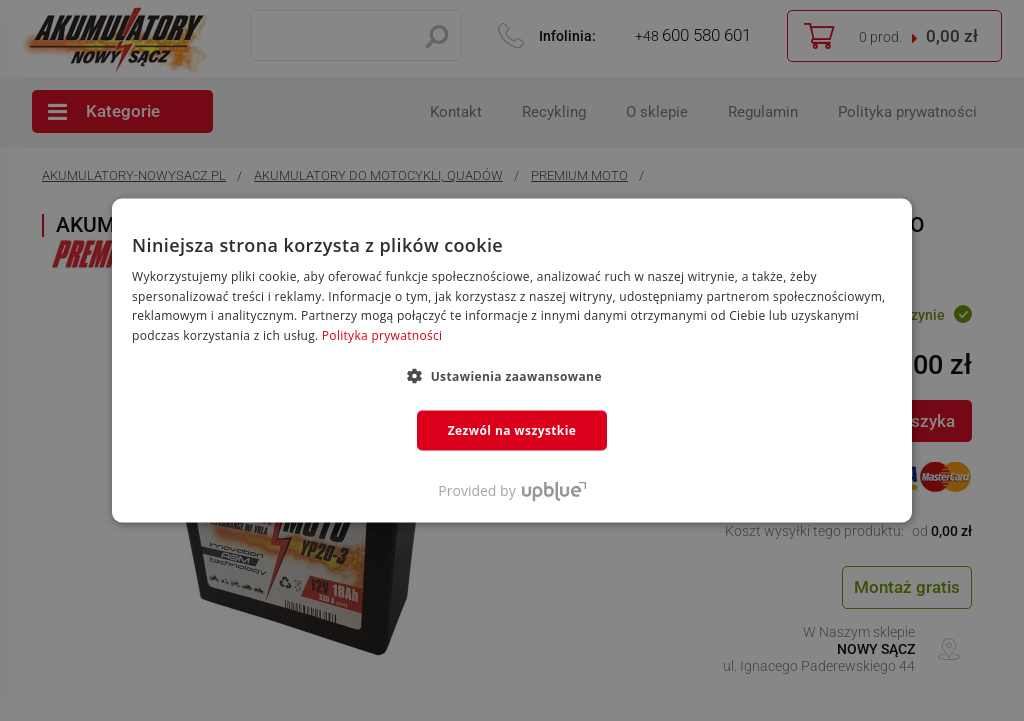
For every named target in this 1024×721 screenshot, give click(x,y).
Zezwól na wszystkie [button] (512, 430)
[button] (512, 376)
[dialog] (512, 360)
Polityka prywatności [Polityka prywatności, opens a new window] (382, 335)
